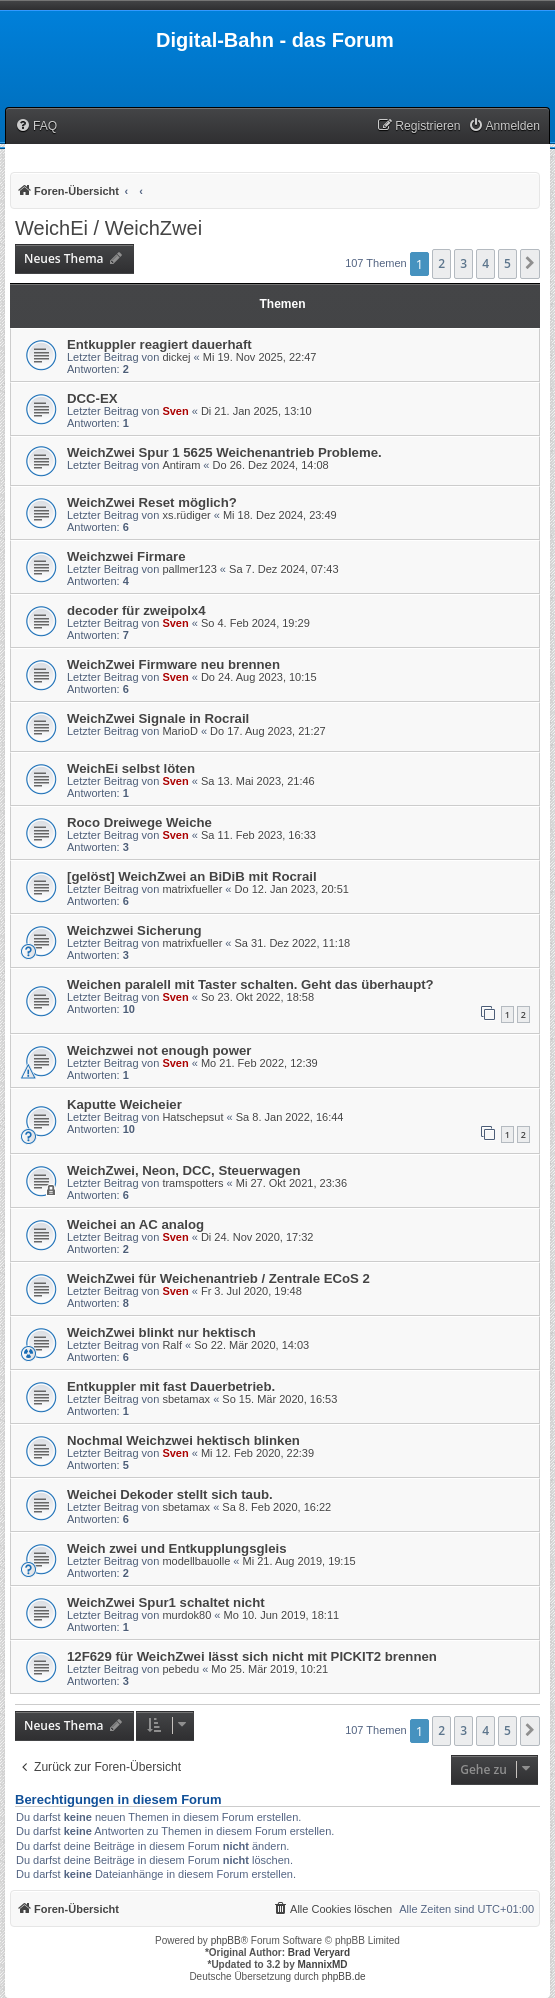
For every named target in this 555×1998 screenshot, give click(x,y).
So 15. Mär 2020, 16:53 (279, 1399)
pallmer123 (189, 569)
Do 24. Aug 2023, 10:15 (259, 677)
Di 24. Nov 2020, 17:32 (257, 1237)
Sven (175, 411)
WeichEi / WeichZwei (108, 228)
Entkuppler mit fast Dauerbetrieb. (171, 1386)
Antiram (181, 465)
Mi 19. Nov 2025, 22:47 (260, 357)
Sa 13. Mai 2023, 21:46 (258, 781)
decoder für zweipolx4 (136, 610)
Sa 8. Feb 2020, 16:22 (276, 1507)
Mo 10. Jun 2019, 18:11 (282, 1615)
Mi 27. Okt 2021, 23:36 (291, 1183)
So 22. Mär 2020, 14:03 (251, 1345)
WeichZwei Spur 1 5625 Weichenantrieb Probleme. (224, 452)
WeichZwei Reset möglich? (152, 502)
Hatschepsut (192, 1117)
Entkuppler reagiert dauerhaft (159, 344)
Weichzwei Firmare (126, 556)
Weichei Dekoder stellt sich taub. (170, 1494)
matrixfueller (192, 889)
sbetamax (186, 1399)
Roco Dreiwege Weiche (139, 822)
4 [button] (485, 263)
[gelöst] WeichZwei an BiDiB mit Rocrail (192, 876)
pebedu (180, 1669)
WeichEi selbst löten (131, 768)
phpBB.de (344, 1976)
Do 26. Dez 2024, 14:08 (271, 465)
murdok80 (186, 1615)
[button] (530, 264)
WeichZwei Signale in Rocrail (158, 718)
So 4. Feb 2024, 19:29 (255, 623)
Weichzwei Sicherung (134, 930)
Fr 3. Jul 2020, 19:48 (251, 1291)
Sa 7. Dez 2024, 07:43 (283, 569)
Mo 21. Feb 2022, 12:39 (259, 1063)
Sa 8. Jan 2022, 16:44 (290, 1117)
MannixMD (323, 1964)
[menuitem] (36, 126)
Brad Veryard (319, 1952)
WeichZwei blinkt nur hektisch (161, 1332)
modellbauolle (196, 1561)
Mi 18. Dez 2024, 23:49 (280, 515)
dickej (176, 357)
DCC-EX (92, 398)
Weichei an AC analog (135, 1224)
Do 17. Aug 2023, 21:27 (268, 731)
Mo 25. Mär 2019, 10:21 (269, 1669)
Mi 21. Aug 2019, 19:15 (299, 1561)
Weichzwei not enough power (159, 1050)
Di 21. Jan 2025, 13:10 (256, 411)
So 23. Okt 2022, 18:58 (257, 997)
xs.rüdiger (186, 515)
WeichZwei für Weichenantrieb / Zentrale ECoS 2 (218, 1278)
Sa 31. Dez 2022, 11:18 (293, 943)
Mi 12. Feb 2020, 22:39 (257, 1453)
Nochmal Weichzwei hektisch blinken (183, 1440)
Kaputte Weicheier (124, 1104)
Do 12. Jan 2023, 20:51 (292, 889)
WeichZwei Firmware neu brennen (173, 664)
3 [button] (463, 263)
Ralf (172, 1345)
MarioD (179, 731)
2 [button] (441, 263)
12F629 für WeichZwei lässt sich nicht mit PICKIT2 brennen (252, 1656)
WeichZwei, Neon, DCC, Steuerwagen (184, 1170)
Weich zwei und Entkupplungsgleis (177, 1548)
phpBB (226, 1940)
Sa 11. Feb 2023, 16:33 (258, 835)
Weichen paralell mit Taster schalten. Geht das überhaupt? (250, 984)
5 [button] (507, 263)
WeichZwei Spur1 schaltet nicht (166, 1602)
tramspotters (192, 1183)
